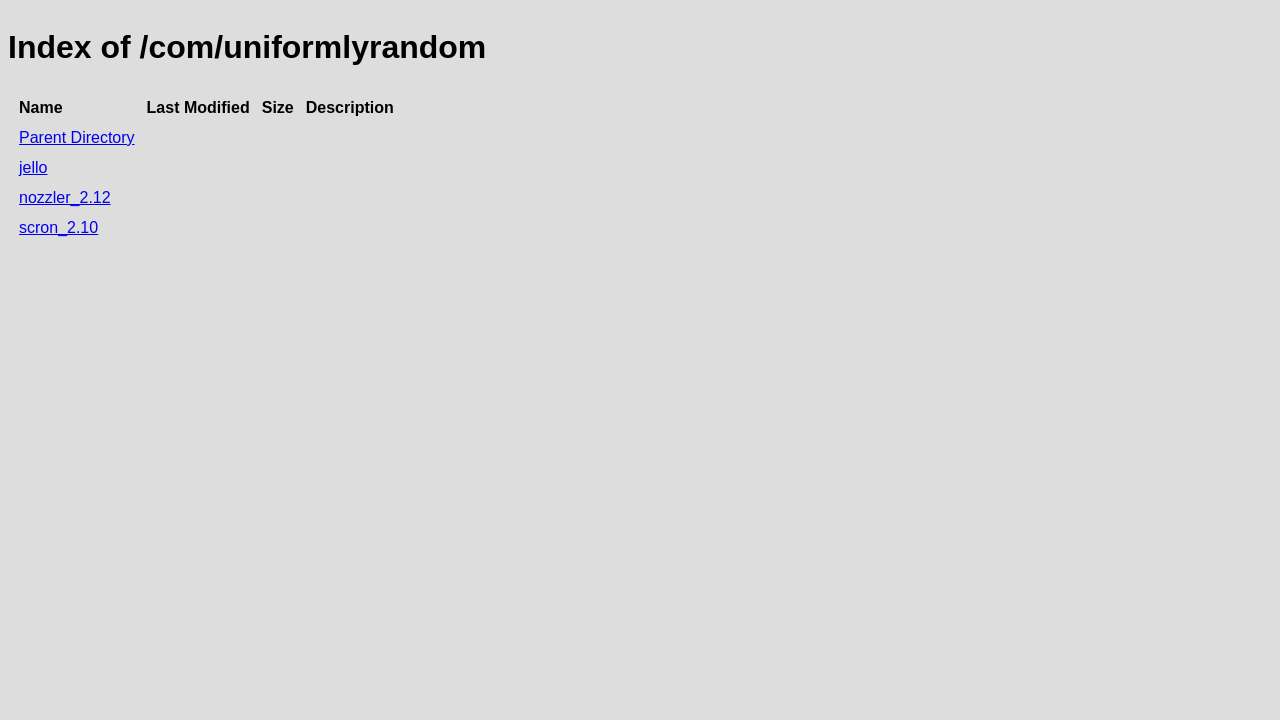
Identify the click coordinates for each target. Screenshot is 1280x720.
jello (33, 167)
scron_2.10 (58, 227)
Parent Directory (77, 137)
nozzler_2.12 (65, 197)
